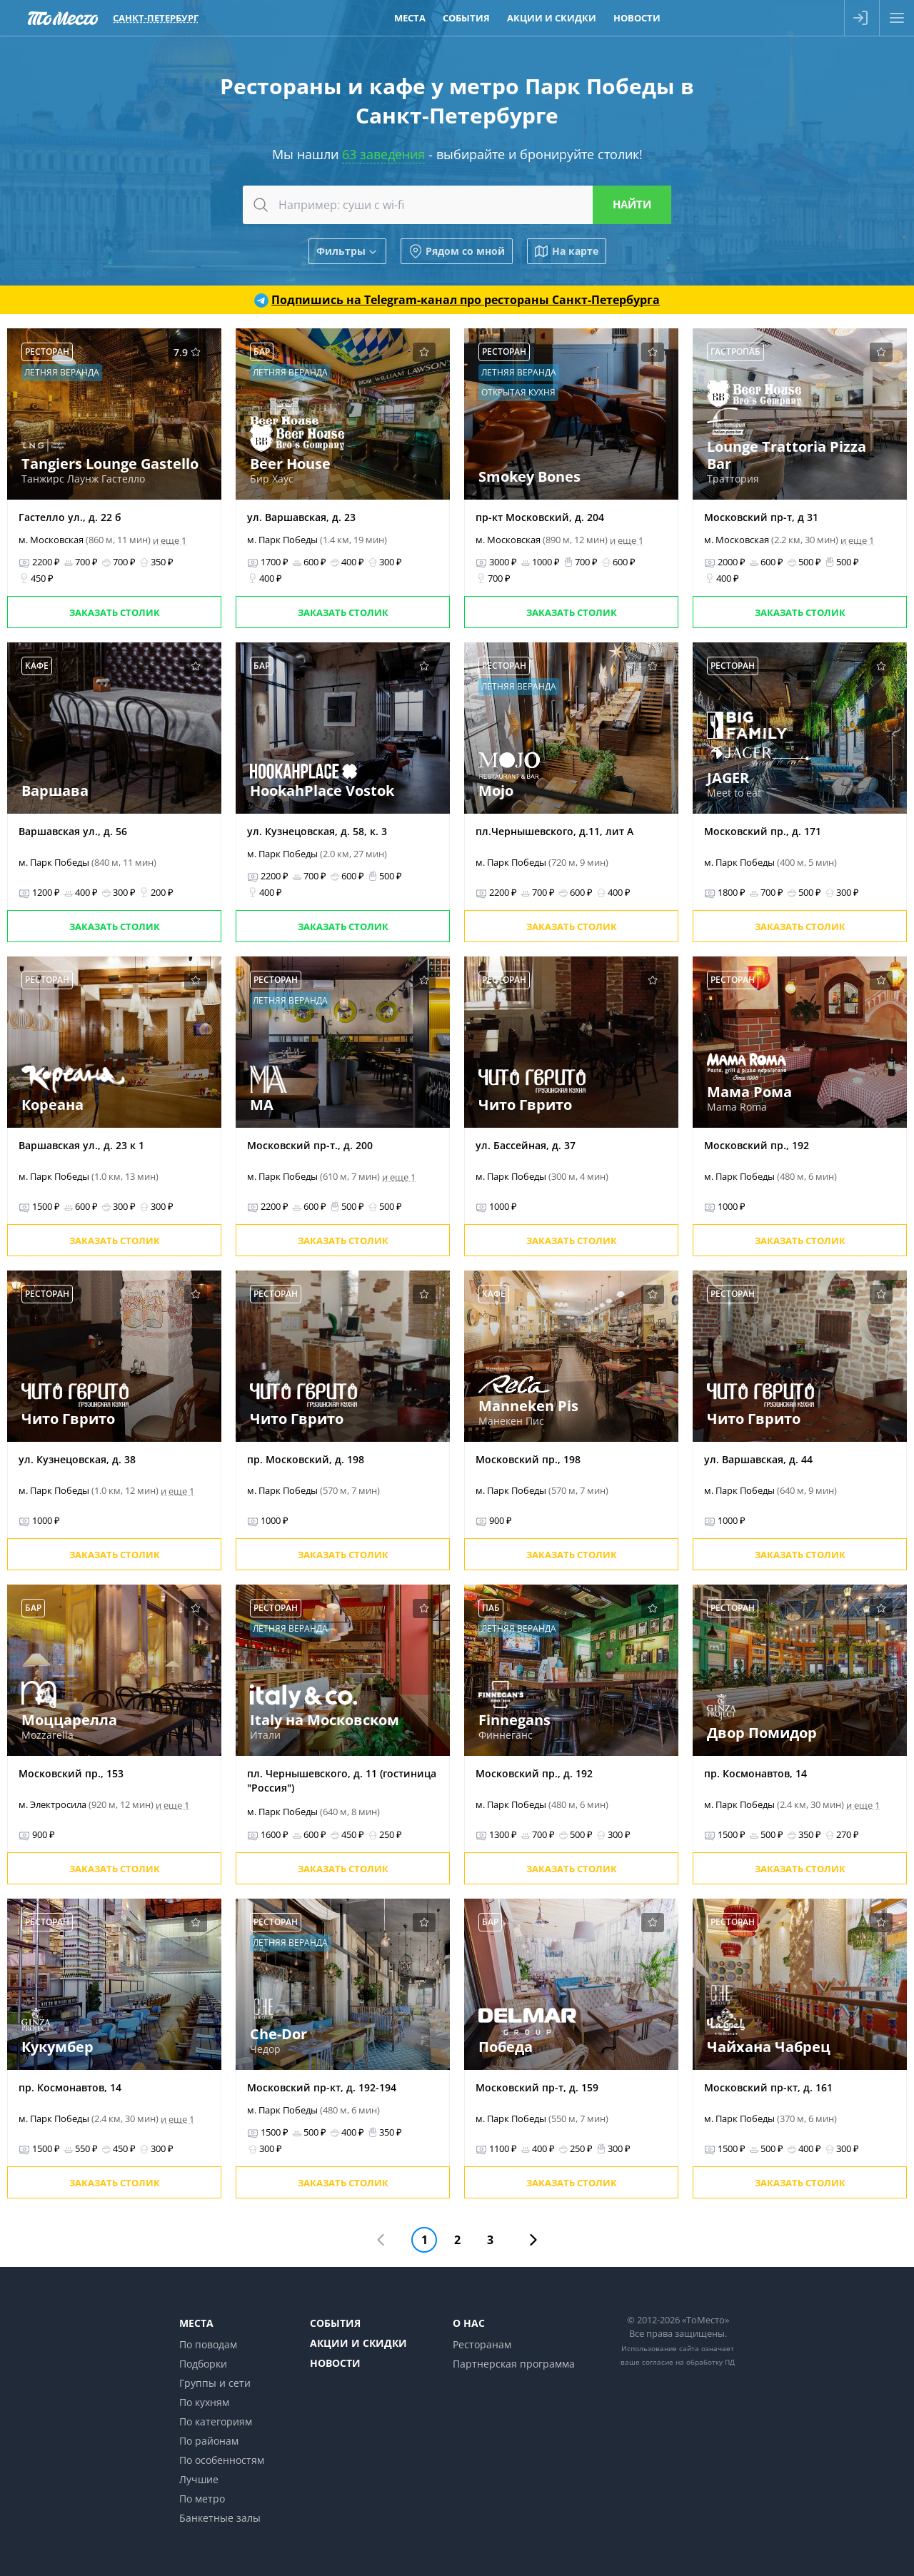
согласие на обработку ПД (688, 2362)
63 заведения (383, 154)
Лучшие (199, 2479)
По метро (202, 2498)
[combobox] (457, 205)
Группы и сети (215, 2383)
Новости (335, 2363)
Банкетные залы (220, 2518)
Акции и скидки (358, 2343)
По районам (208, 2441)
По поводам (208, 2344)
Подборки (203, 2363)
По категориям (215, 2421)
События (335, 2323)
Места (196, 2323)
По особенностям (221, 2460)
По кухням (204, 2402)
